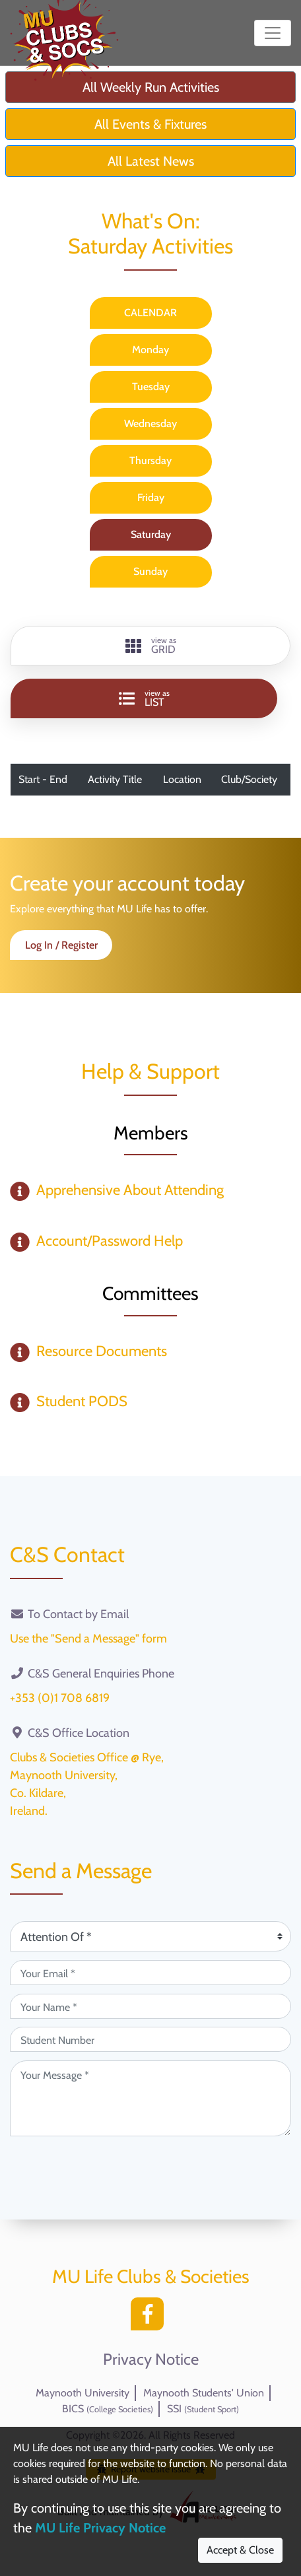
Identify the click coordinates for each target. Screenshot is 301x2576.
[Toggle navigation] (272, 33)
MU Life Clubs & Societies (151, 2276)
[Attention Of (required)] (150, 1936)
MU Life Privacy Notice (100, 2528)
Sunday (150, 571)
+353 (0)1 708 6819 (60, 1698)
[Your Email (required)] (150, 1972)
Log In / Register (61, 945)
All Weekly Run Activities (151, 87)
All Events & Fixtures (150, 124)
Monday (150, 349)
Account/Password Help (109, 1241)
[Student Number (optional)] (150, 2039)
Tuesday (151, 386)
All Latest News (151, 161)
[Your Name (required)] (150, 2006)
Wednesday (150, 423)
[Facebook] (150, 2317)
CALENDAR (150, 312)
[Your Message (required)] (150, 2098)
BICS (107, 2408)
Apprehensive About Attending (130, 1190)
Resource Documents (101, 1351)
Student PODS (81, 1401)
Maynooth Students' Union (203, 2393)
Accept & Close (240, 2550)
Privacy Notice (151, 2359)
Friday (150, 497)
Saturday (151, 534)
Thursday (150, 460)
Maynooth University (82, 2393)
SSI (203, 2408)
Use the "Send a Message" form (88, 1638)
